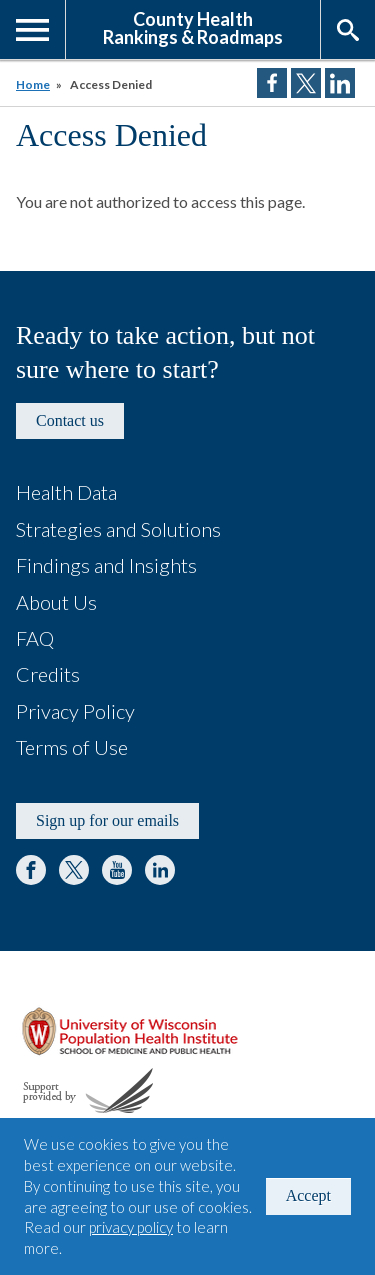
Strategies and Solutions (118, 529)
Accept (308, 1195)
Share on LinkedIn (340, 83)
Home (33, 84)
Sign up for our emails (107, 820)
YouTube (117, 870)
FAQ (35, 638)
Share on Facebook (272, 83)
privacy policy (131, 1227)
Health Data (66, 492)
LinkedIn (160, 870)
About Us (56, 602)
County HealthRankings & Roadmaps (193, 27)
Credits (48, 674)
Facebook (31, 870)
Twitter (74, 870)
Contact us (70, 420)
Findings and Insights (106, 565)
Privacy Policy (75, 711)
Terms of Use (72, 747)
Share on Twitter (306, 83)
